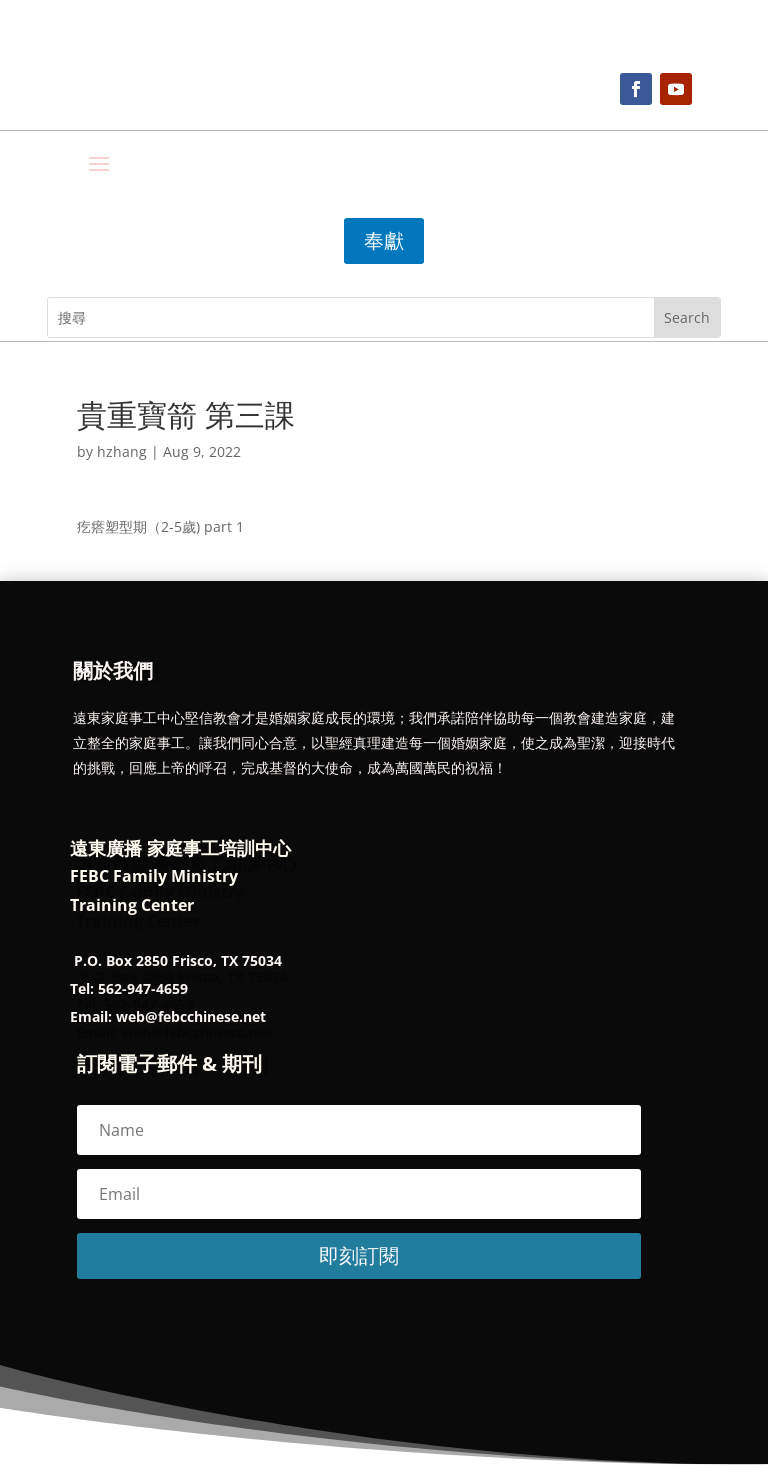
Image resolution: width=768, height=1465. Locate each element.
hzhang (122, 451)
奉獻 (384, 240)
